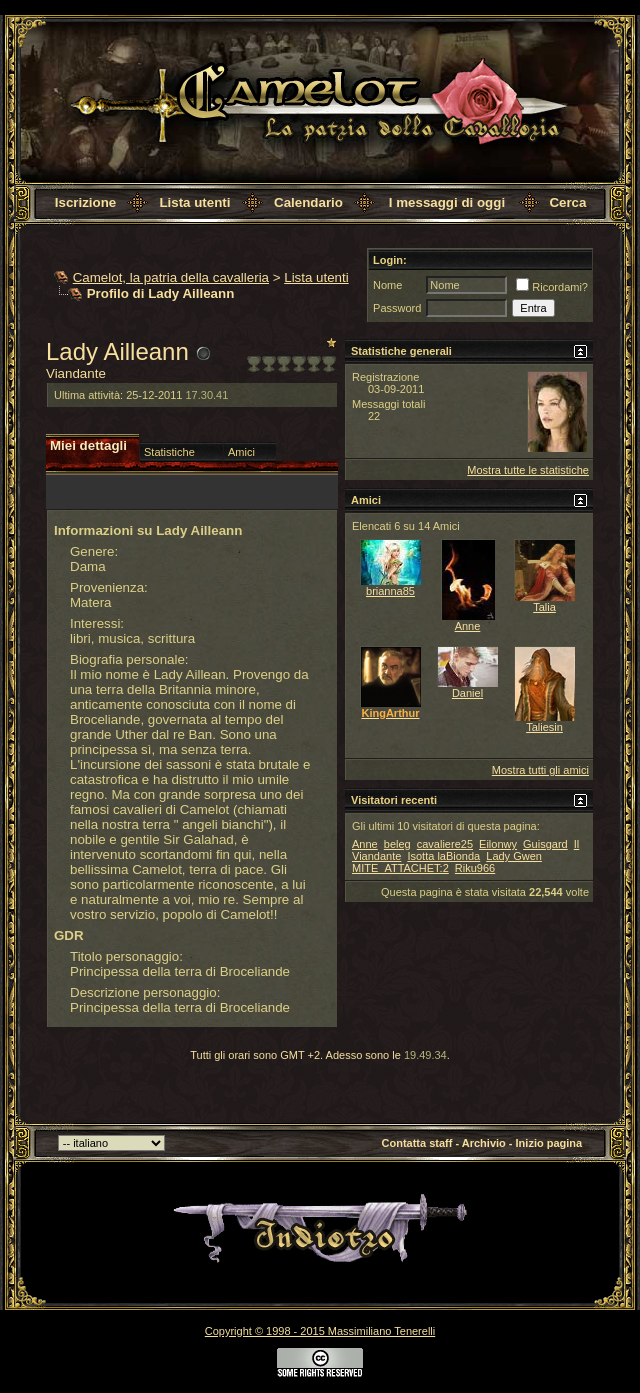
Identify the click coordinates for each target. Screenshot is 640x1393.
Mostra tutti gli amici (540, 770)
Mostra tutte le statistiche (528, 470)
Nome (387, 285)
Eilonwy (498, 844)
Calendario (308, 202)
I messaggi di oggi (447, 202)
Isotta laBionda (443, 856)
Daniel (467, 693)
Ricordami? (552, 287)
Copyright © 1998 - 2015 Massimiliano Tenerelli (320, 1331)
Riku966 (475, 868)
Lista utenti (194, 202)
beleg (397, 844)
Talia (544, 607)
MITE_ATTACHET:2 (400, 868)
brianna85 (390, 591)
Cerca (567, 202)
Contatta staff (417, 1143)
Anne (468, 626)
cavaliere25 (445, 844)
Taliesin (544, 727)
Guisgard (545, 844)
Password (397, 308)
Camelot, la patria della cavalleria (171, 277)
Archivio (484, 1143)
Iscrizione (85, 202)
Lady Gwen (514, 856)
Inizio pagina (549, 1143)
